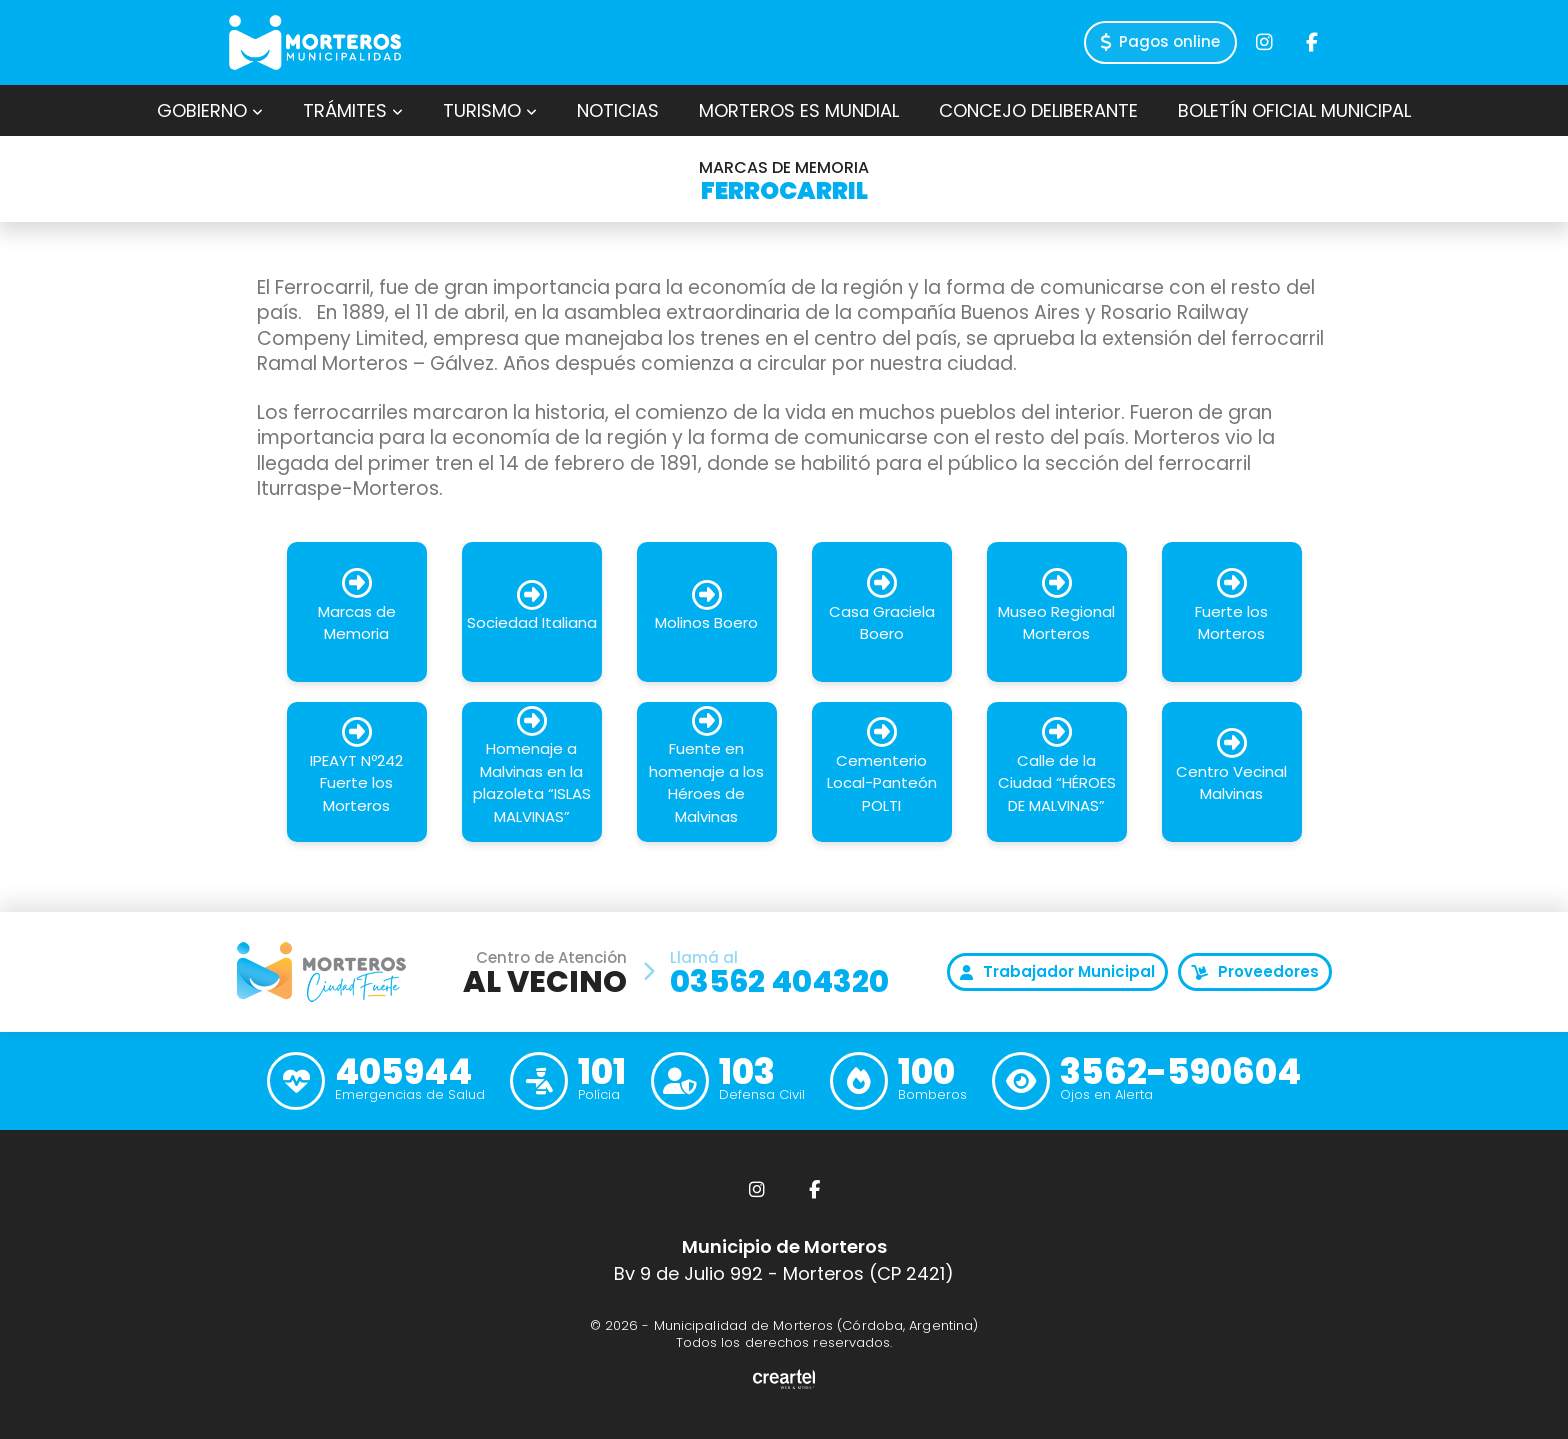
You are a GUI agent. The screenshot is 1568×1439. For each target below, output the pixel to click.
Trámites (353, 110)
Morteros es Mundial (799, 110)
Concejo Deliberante (1038, 110)
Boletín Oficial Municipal (1294, 110)
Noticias (618, 110)
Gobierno (210, 110)
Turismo (490, 110)
